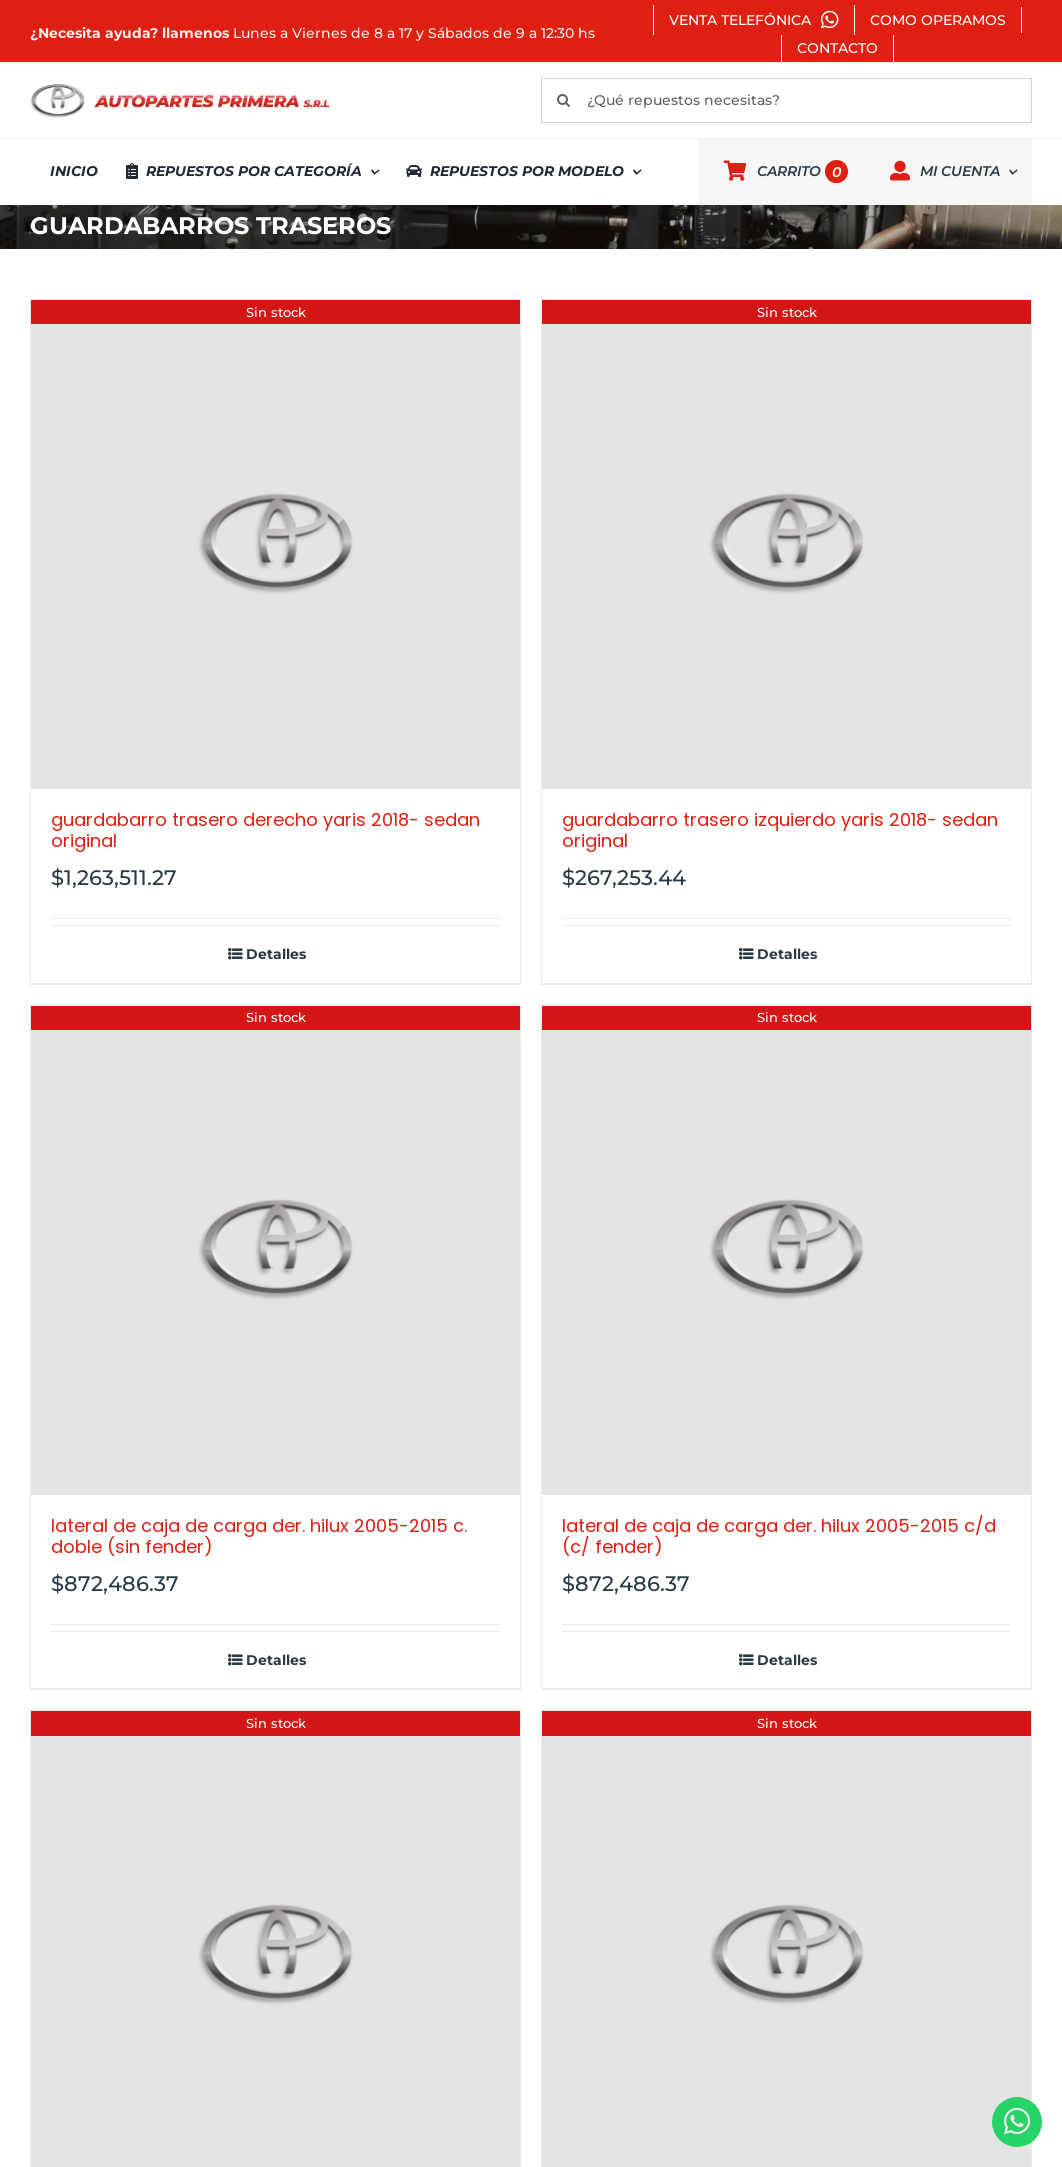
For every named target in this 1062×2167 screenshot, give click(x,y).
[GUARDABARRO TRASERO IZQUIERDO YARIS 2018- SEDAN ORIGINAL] (786, 544)
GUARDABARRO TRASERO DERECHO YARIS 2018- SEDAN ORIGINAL (265, 830)
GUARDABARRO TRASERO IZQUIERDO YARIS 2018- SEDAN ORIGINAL (780, 830)
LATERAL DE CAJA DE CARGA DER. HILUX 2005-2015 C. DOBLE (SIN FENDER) (259, 1536)
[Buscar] (563, 100)
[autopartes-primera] (180, 86)
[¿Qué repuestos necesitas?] (786, 100)
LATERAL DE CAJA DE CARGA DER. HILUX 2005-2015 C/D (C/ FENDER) (779, 1536)
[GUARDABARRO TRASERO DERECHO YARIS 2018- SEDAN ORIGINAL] (275, 544)
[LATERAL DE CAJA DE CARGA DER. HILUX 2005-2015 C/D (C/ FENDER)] (786, 1250)
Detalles (276, 954)
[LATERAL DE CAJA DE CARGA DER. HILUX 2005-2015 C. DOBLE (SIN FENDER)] (275, 1250)
